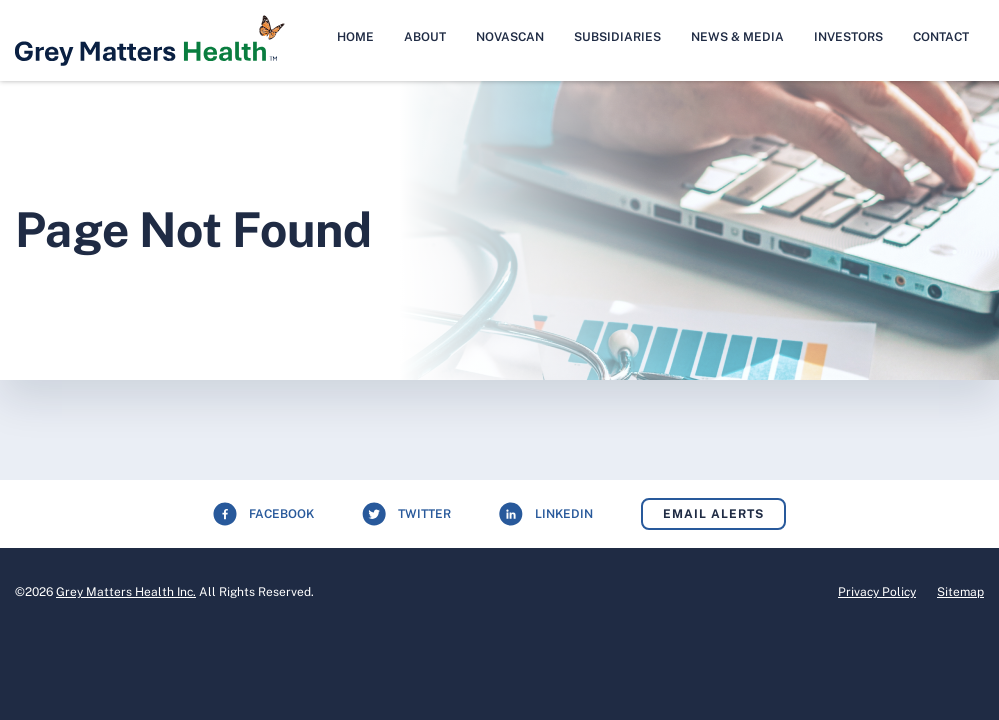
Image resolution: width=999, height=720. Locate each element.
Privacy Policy (877, 592)
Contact (941, 37)
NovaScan (510, 37)
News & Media (737, 37)
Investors (848, 37)
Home (355, 37)
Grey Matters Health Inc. (126, 592)
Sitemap (960, 592)
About (425, 37)
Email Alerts (713, 514)
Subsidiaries (617, 37)
